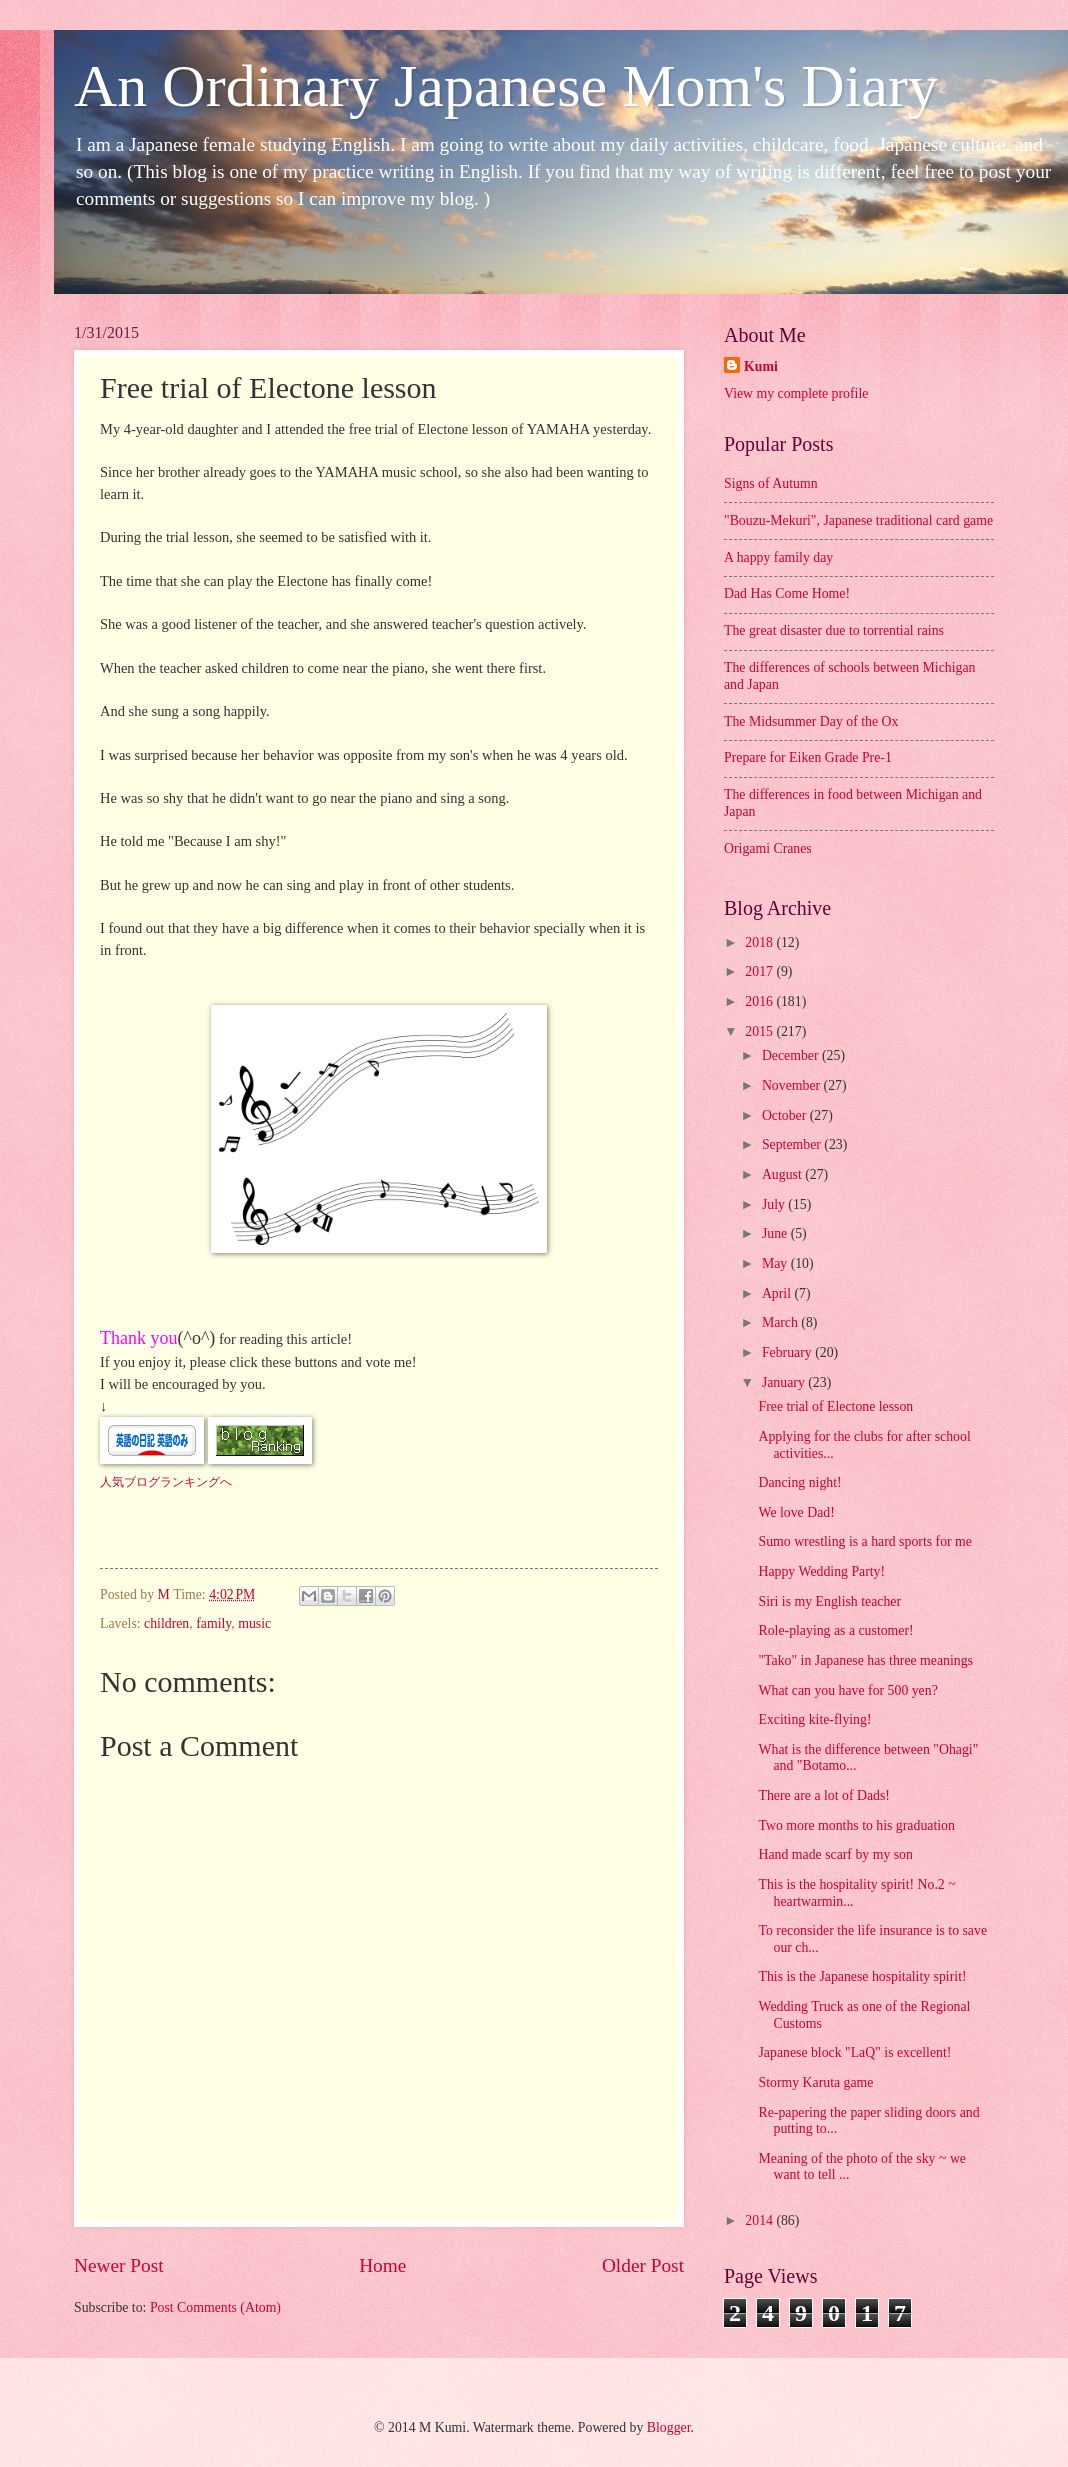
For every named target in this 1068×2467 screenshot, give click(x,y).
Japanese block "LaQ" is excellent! (854, 2052)
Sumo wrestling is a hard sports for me (864, 1541)
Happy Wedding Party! (821, 1571)
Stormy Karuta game (815, 2082)
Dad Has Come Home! (787, 593)
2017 (760, 971)
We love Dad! (796, 1512)
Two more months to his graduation (856, 1825)
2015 (760, 1031)
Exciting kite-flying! (814, 1719)
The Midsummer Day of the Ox (811, 721)
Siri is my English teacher (829, 1601)
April (778, 1293)
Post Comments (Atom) (215, 2307)
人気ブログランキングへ (166, 1482)
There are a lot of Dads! (823, 1795)
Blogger (669, 2427)
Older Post (643, 2265)
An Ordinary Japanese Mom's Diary (506, 86)
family (213, 1623)
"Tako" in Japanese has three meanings (865, 1660)
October (786, 1115)
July (775, 1204)
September (793, 1144)
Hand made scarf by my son (835, 1854)
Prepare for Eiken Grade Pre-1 (808, 757)
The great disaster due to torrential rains (834, 630)
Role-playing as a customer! (835, 1630)
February (788, 1352)
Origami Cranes (768, 848)
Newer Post (119, 2265)
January (785, 1382)
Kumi (761, 366)
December (792, 1055)
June (776, 1233)
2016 (760, 1001)
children (166, 1623)
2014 (760, 2220)
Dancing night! (799, 1482)
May (776, 1263)
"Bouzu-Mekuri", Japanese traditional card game (858, 520)
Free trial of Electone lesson (835, 1406)
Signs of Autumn (771, 483)
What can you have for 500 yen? (847, 1690)
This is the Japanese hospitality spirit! (862, 1976)
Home (382, 2265)
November (793, 1085)
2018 (760, 942)
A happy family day (778, 557)
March (781, 1322)
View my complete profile (796, 393)
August (783, 1174)
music (254, 1623)
